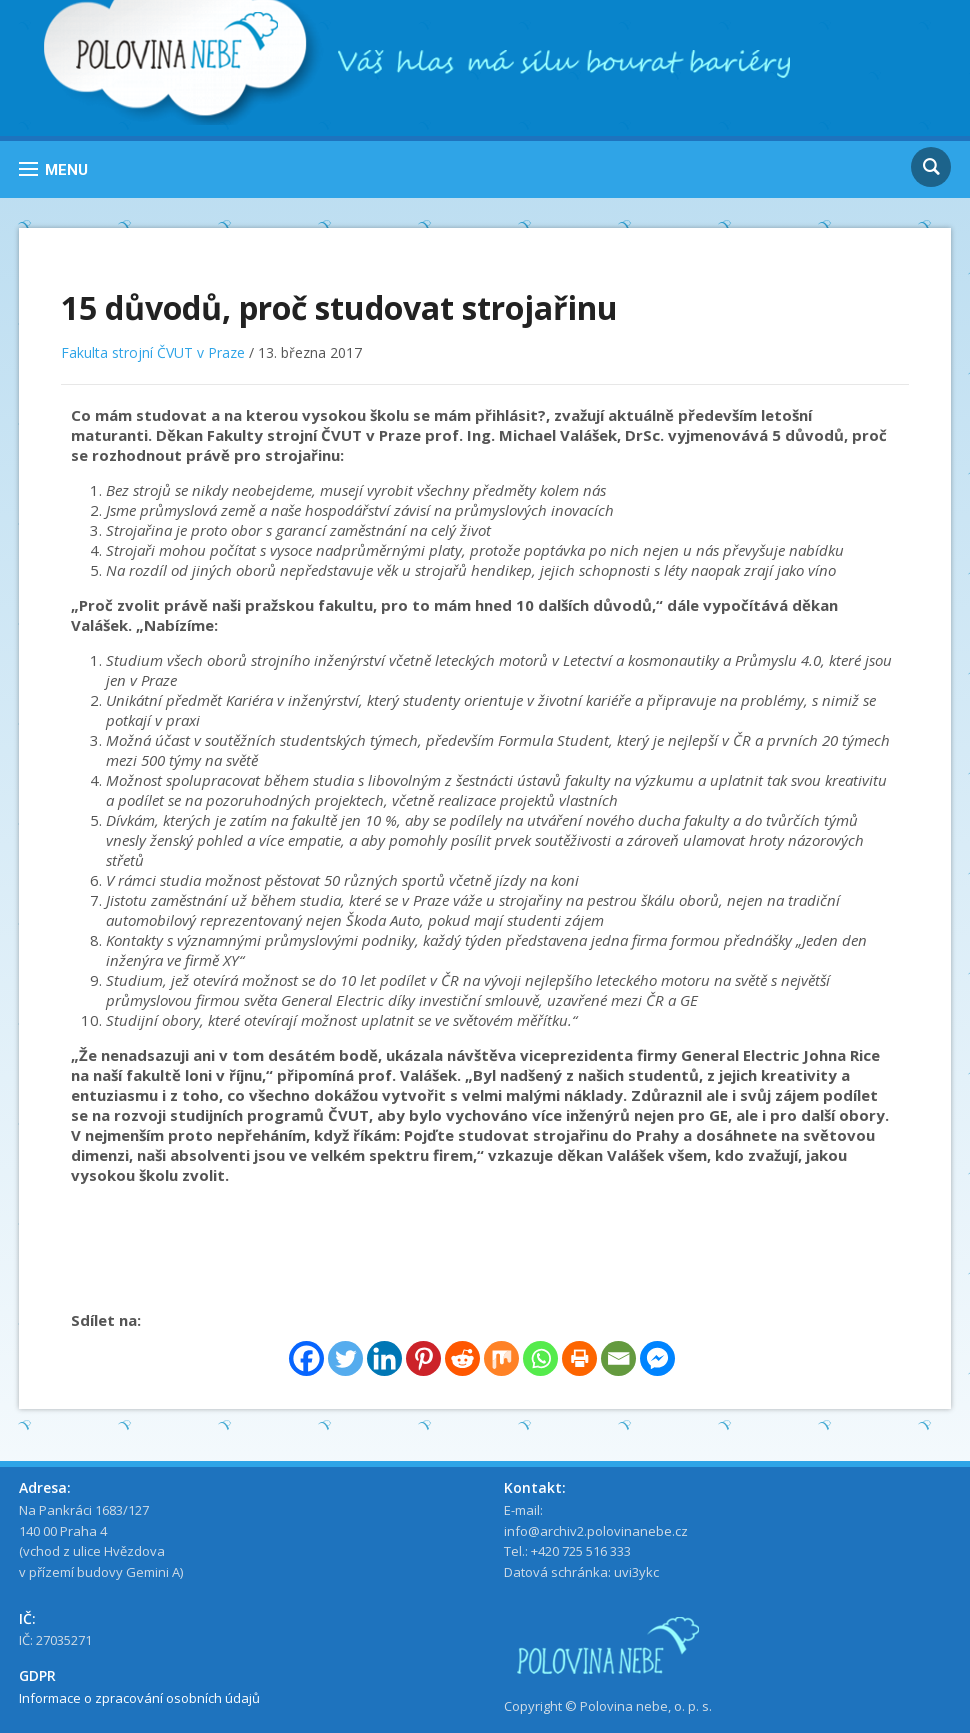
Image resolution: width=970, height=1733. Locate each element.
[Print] (579, 1358)
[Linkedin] (384, 1358)
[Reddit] (462, 1358)
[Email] (618, 1358)
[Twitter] (345, 1358)
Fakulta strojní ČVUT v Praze (153, 352)
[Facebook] (306, 1358)
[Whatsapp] (540, 1358)
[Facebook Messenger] (657, 1358)
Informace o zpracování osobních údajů (139, 1698)
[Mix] (501, 1358)
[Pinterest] (423, 1358)
